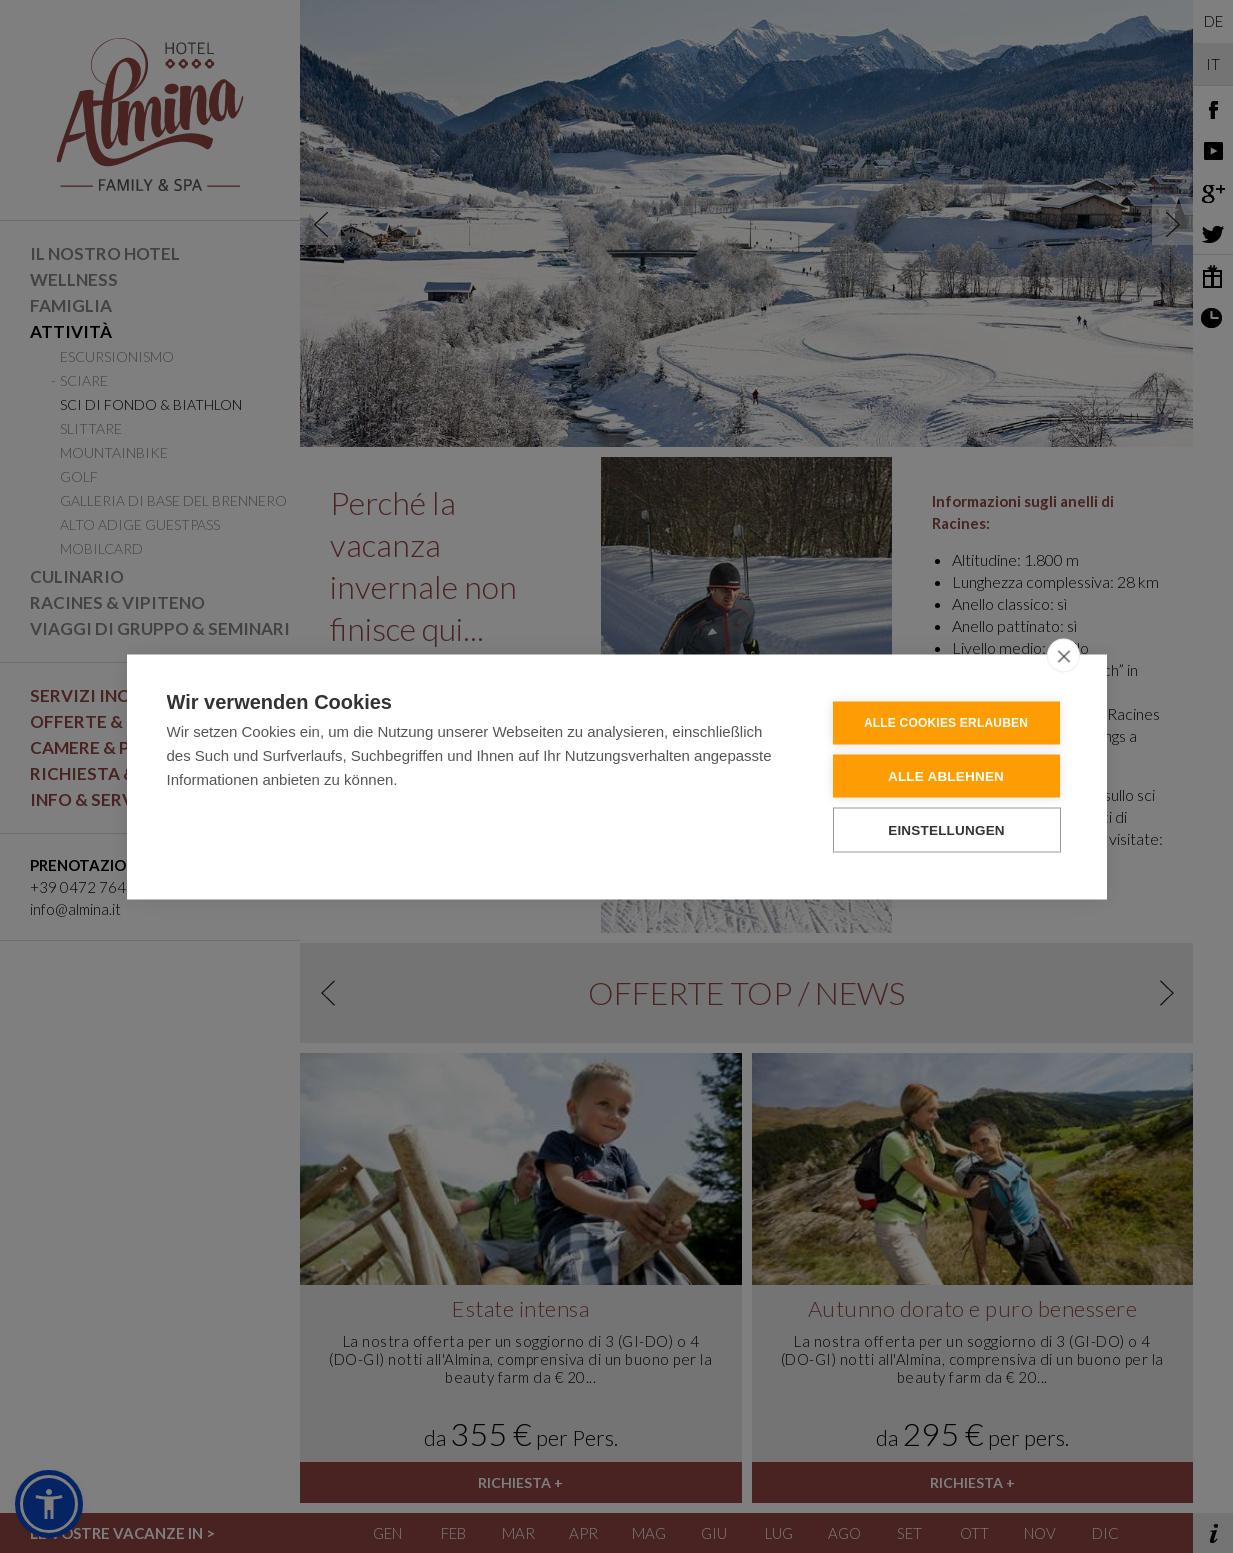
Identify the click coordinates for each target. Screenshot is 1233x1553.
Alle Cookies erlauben (946, 722)
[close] (1063, 655)
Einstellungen (946, 829)
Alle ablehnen (946, 775)
